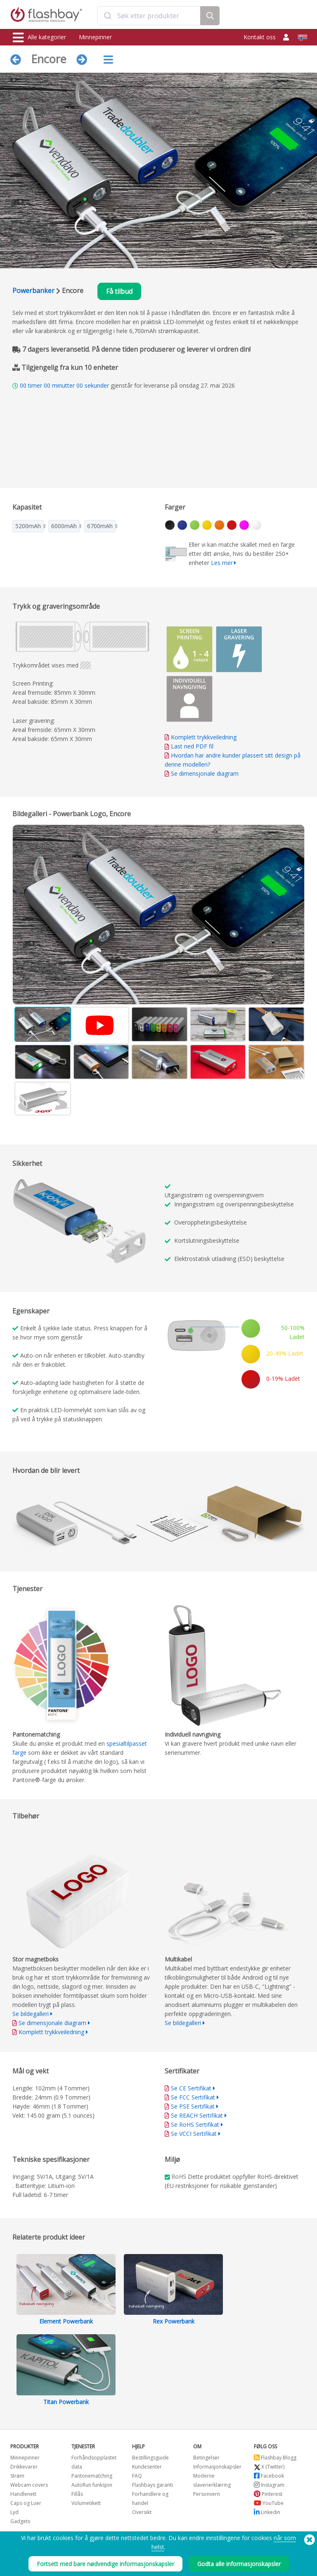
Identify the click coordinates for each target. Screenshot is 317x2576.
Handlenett (23, 2493)
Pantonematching (91, 2475)
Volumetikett (86, 2503)
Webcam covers (29, 2484)
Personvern (206, 2493)
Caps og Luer (25, 2503)
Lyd (14, 2512)
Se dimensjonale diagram (205, 773)
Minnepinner (95, 37)
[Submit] (107, 16)
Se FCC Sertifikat (193, 2097)
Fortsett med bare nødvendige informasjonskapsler (105, 2564)
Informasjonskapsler (217, 2466)
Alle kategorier (39, 37)
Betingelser (206, 2457)
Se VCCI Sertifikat (194, 2134)
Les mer (222, 563)
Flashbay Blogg (275, 2457)
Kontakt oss (260, 37)
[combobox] (148, 15)
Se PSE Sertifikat (193, 2106)
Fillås (77, 2493)
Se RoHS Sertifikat (195, 2124)
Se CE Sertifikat (191, 2088)
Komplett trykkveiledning (204, 737)
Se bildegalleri (30, 2014)
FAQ (137, 2475)
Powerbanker (33, 290)
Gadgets (20, 2521)
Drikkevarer (24, 2466)
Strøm (17, 2475)
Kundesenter (147, 2466)
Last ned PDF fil (189, 746)
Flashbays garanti (152, 2484)
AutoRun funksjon (91, 2484)
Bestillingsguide (150, 2457)
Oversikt (141, 2512)
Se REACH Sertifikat (197, 2115)
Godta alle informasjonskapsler (239, 2564)
